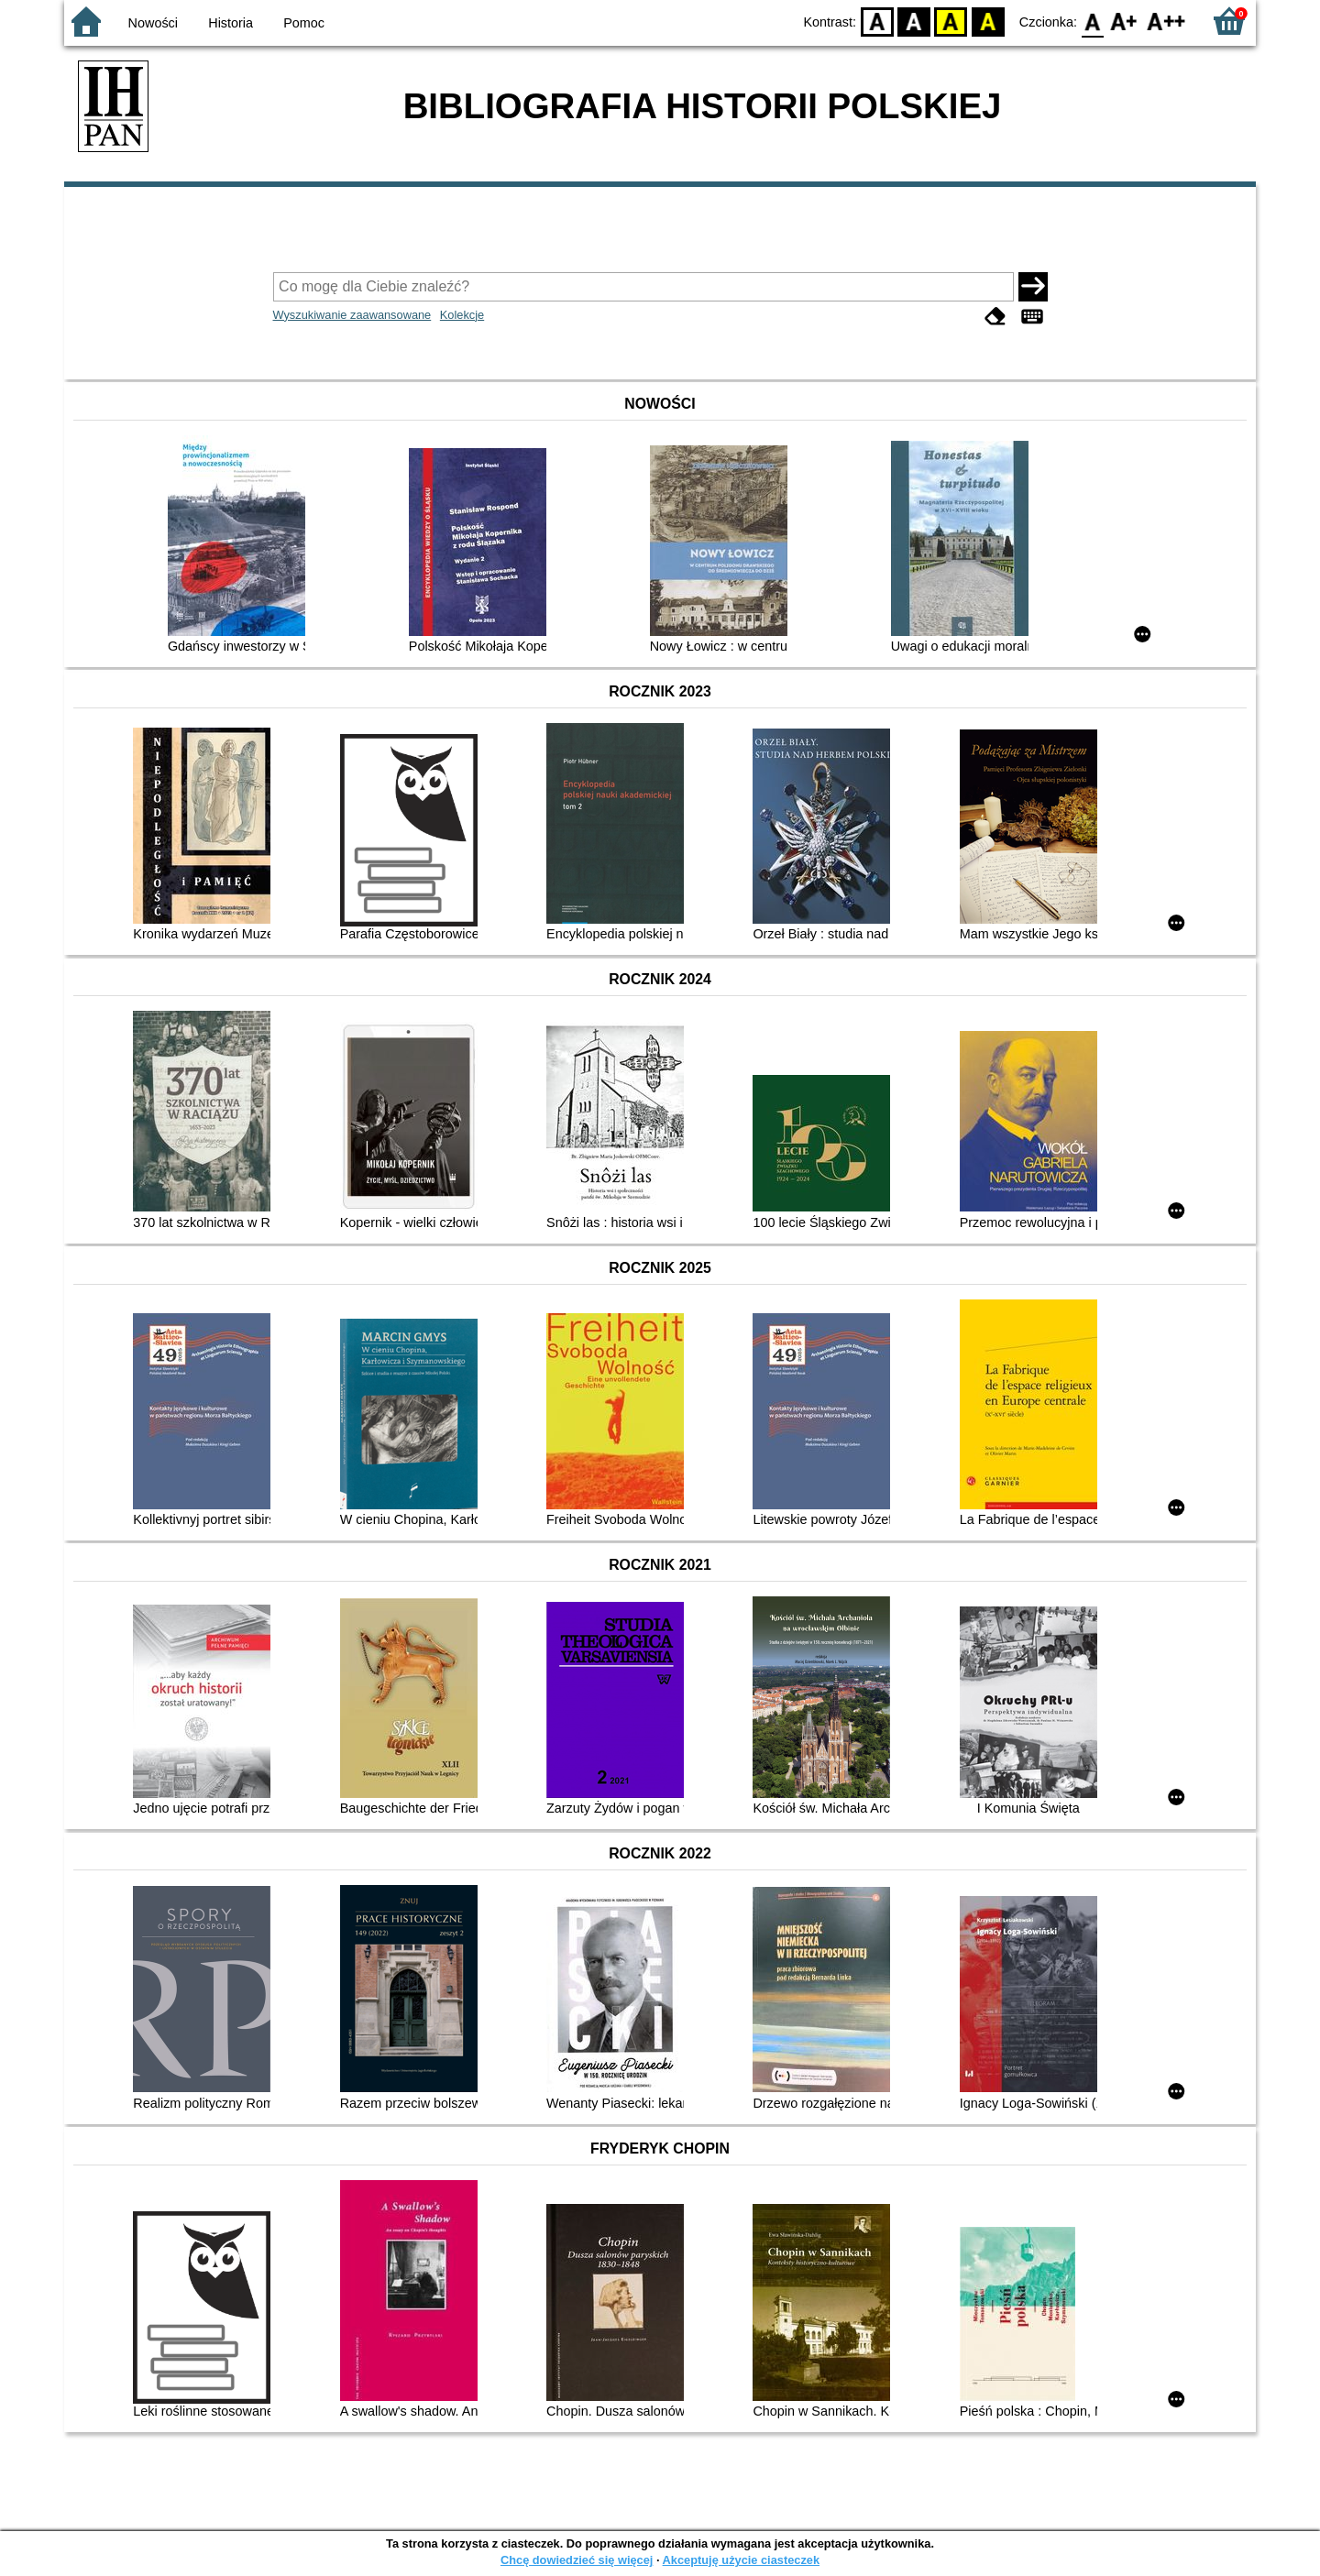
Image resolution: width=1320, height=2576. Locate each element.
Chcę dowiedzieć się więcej (576, 2560)
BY (987, 20)
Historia (230, 23)
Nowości (153, 23)
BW (914, 20)
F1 (1124, 20)
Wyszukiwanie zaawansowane (352, 315)
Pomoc (303, 23)
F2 (1166, 20)
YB (951, 20)
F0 (1092, 20)
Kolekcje (462, 315)
